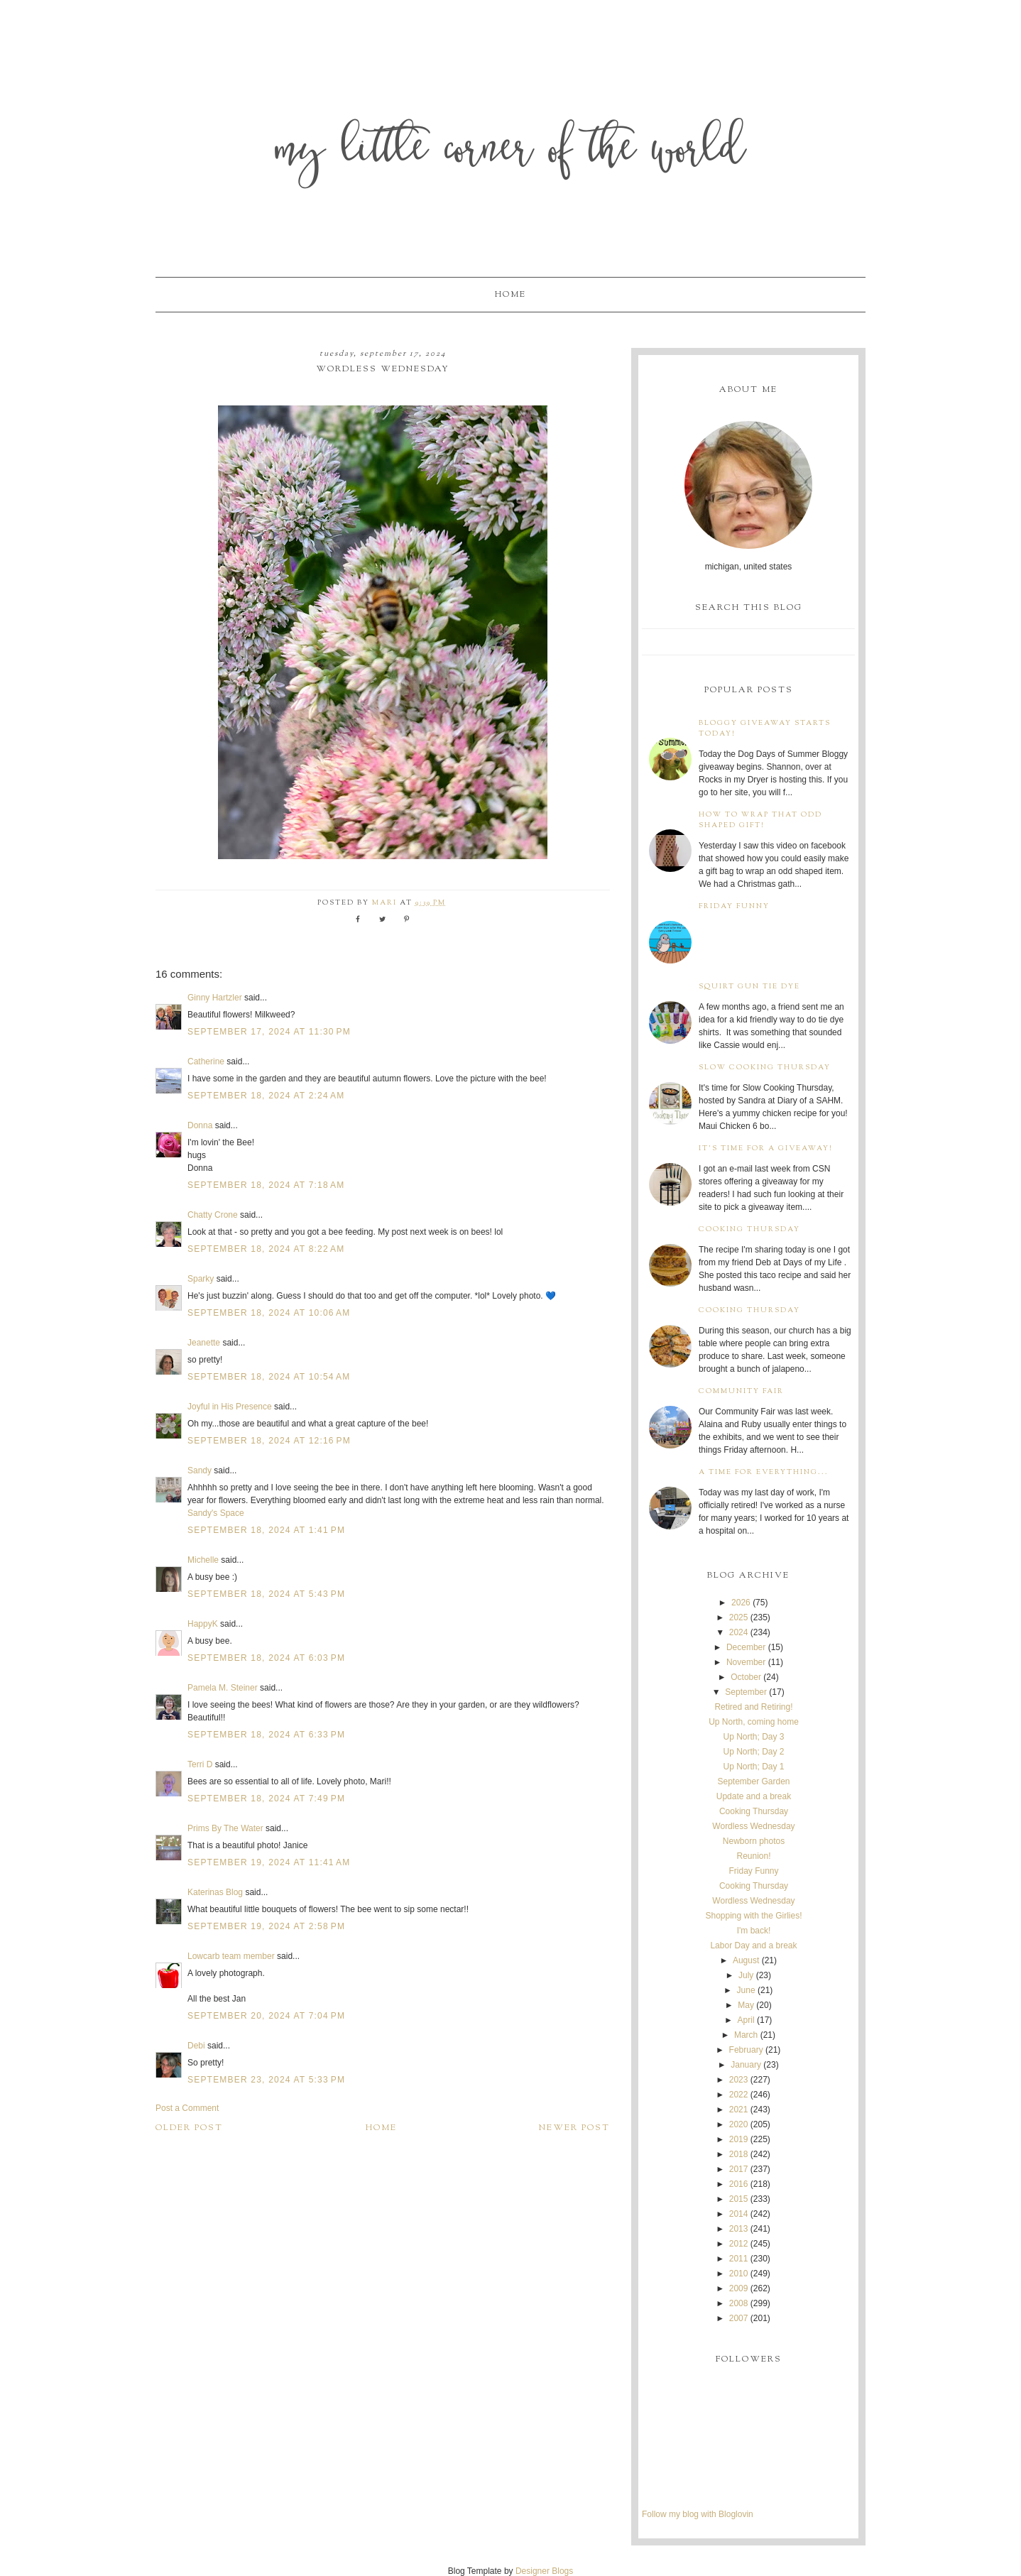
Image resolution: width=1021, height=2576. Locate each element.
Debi (196, 2046)
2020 (738, 2124)
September (746, 1692)
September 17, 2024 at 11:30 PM (269, 1032)
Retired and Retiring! (753, 1707)
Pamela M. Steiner (222, 1688)
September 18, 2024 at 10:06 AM (268, 1313)
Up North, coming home (754, 1722)
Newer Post (574, 2128)
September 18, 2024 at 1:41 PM (266, 1530)
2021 (738, 2109)
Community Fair (741, 1391)
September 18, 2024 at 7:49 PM (266, 1798)
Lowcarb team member (231, 1956)
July (745, 1975)
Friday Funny (734, 906)
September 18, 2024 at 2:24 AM (265, 1096)
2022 (738, 2095)
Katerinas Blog (215, 1892)
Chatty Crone (212, 1215)
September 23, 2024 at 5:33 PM (266, 2080)
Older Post (189, 2128)
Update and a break (753, 1796)
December (745, 1647)
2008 (738, 2303)
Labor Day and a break (753, 1945)
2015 (738, 2199)
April (746, 2020)
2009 (738, 2288)
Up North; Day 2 (753, 1752)
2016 (738, 2184)
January (746, 2065)
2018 (738, 2154)
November (745, 1662)
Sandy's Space (215, 1513)
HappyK (202, 1624)
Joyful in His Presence (229, 1407)
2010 (738, 2273)
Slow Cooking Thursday (765, 1067)
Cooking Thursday (749, 1229)
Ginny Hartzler (214, 998)
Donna (199, 1125)
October (746, 1677)
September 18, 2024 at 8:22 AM (265, 1249)
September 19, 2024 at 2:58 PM (266, 1926)
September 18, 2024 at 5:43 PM (266, 1594)
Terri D (199, 1764)
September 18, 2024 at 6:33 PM (266, 1735)
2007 (738, 2318)
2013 (738, 2229)
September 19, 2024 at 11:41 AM (268, 1862)
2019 (738, 2139)
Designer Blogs (544, 2571)
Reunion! (753, 1856)
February (746, 2050)
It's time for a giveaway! (766, 1148)
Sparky (200, 1279)
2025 (738, 1617)
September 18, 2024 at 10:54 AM (268, 1377)
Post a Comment (187, 2108)
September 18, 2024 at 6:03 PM (266, 1658)
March (746, 2035)
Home (510, 294)
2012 (738, 2244)
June (746, 1990)
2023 (738, 2080)
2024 (738, 1632)
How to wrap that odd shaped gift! (760, 820)
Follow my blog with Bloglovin (697, 2514)
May (746, 2005)
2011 (738, 2259)
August (746, 1960)
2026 (740, 1603)
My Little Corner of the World (510, 152)
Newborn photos (754, 1841)
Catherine (205, 1061)
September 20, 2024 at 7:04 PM (266, 2016)
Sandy (199, 1470)
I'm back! (754, 1931)
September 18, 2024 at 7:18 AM (265, 1185)
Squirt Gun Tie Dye (749, 986)
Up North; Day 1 (753, 1767)
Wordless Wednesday (753, 1826)
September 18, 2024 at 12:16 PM (269, 1441)
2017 (738, 2169)
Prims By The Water (225, 1828)
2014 (738, 2214)
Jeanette (203, 1343)
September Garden (753, 1781)
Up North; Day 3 (753, 1737)
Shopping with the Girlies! (753, 1916)
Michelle (203, 1560)
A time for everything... (764, 1472)
